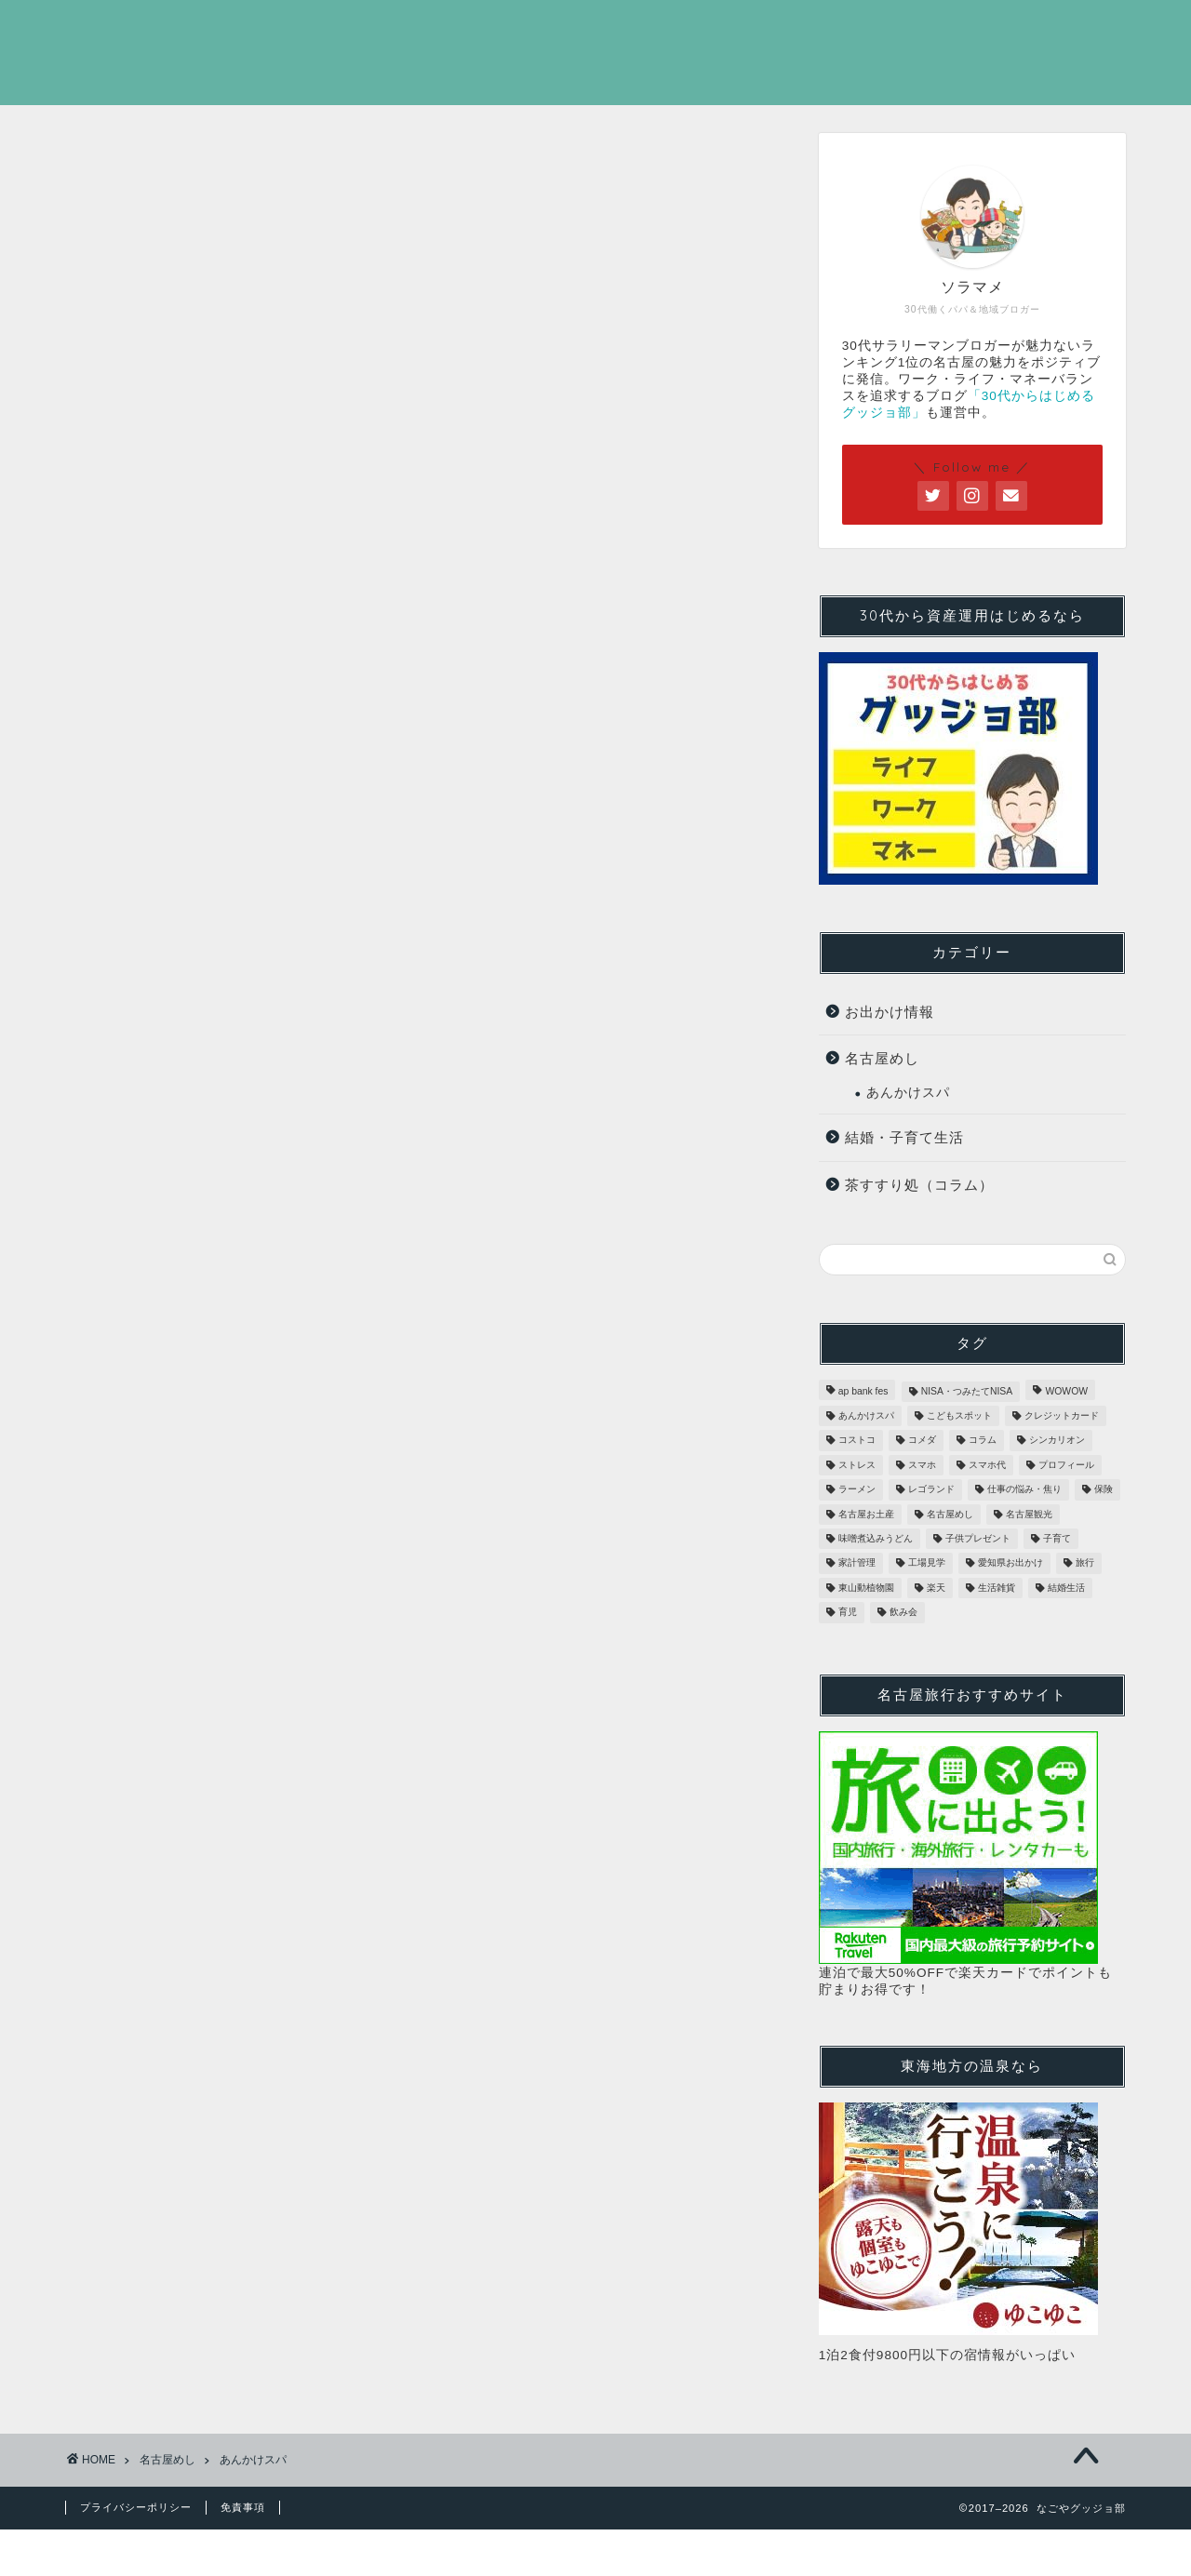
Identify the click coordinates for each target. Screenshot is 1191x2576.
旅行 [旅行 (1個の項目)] (1085, 1563)
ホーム (652, 30)
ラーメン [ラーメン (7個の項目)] (857, 1490)
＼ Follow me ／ (972, 466)
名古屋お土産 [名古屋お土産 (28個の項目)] (866, 1514)
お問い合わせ (1058, 30)
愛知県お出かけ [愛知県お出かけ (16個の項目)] (1010, 1563)
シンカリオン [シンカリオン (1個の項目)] (1057, 1440)
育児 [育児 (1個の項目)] (847, 1613)
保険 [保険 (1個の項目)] (1103, 1490)
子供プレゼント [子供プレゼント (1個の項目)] (977, 1538)
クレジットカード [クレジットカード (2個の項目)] (1061, 1415)
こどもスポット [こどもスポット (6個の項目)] (959, 1415)
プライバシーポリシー (136, 2507)
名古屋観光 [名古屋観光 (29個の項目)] (1029, 1514)
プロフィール (784, 30)
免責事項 (243, 2507)
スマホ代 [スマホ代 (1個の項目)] (987, 1465)
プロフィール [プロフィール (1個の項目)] (1066, 1465)
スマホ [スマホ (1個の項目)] (922, 1465)
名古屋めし (882, 1058)
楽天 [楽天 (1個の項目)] (936, 1587)
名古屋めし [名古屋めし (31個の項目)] (950, 1514)
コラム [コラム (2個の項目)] (983, 1440)
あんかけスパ (908, 1093)
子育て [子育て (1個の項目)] (1057, 1538)
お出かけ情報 (889, 1012)
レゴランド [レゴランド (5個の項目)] (931, 1490)
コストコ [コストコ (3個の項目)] (857, 1440)
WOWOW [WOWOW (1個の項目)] (1066, 1391)
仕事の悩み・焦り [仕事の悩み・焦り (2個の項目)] (1024, 1490)
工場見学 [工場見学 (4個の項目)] (926, 1563)
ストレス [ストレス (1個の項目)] (857, 1465)
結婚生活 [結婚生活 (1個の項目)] (1066, 1587)
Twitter (921, 30)
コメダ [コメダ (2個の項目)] (922, 1440)
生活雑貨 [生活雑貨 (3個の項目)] (996, 1587)
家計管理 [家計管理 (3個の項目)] (857, 1563)
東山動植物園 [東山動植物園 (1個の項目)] (866, 1587)
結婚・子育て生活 (904, 1137)
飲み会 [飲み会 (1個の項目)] (903, 1613)
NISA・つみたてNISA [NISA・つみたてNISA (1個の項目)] (967, 1391)
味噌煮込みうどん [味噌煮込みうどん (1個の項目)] (875, 1538)
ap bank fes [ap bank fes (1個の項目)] (863, 1391)
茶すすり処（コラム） (919, 1185)
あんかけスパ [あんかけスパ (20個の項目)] (866, 1415)
